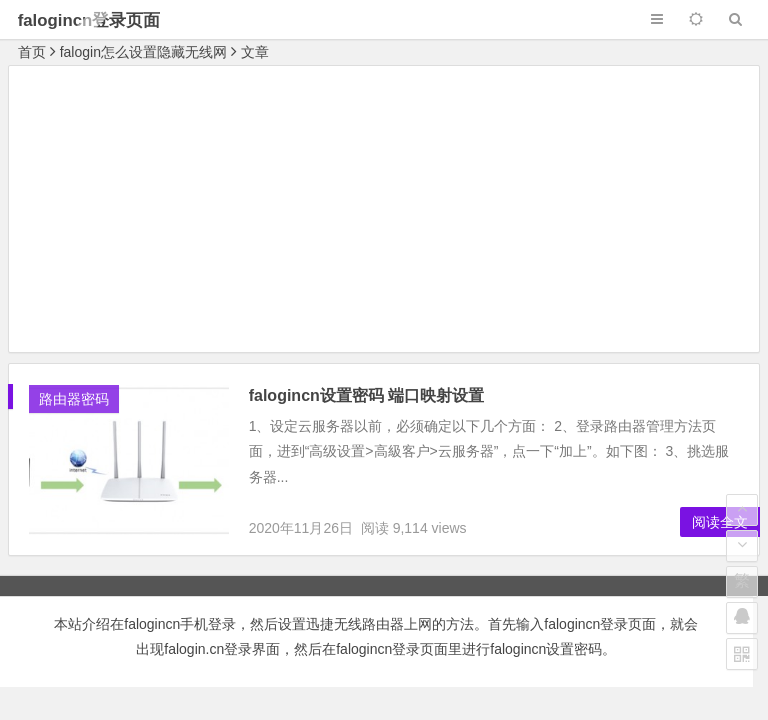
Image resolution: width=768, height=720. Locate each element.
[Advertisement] (384, 212)
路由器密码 (74, 399)
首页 (32, 52)
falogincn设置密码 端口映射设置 (367, 395)
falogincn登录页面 (89, 20)
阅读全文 (720, 522)
